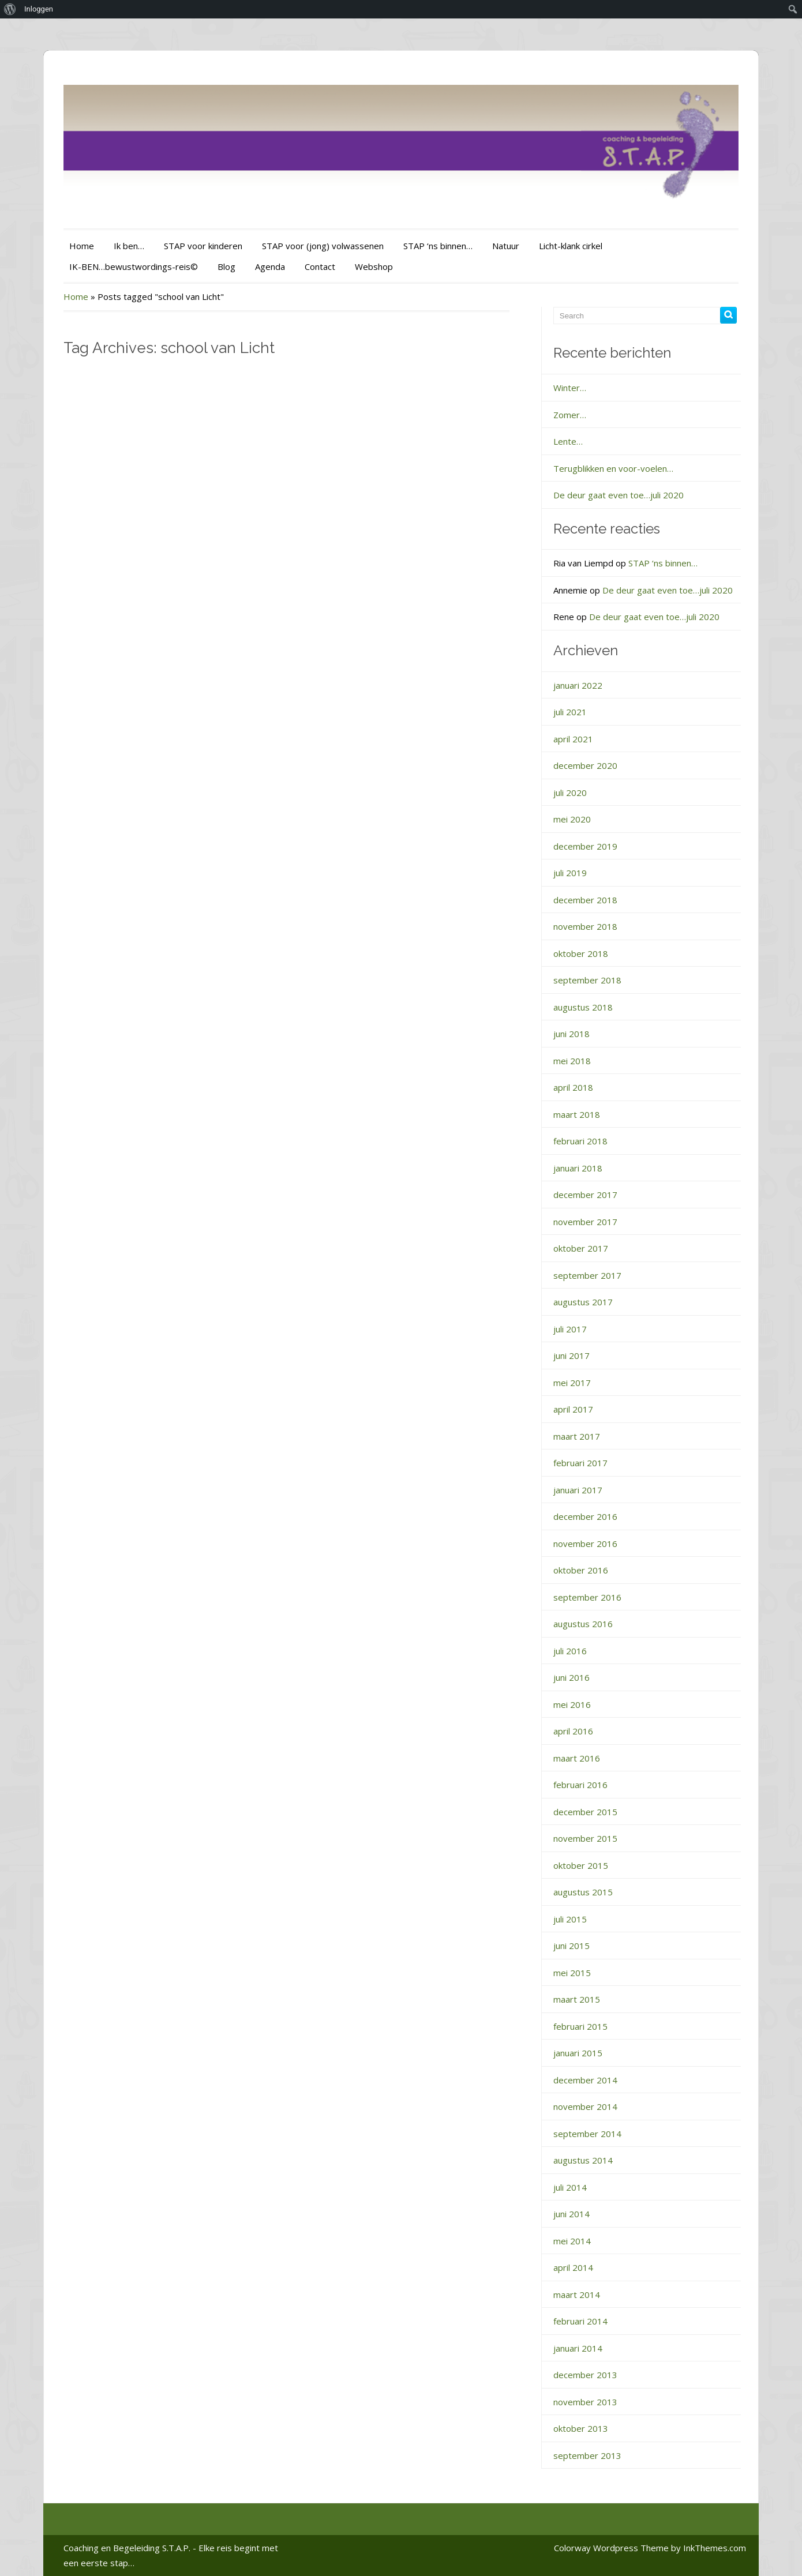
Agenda (270, 266)
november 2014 (585, 2106)
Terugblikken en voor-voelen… (613, 468)
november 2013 (585, 2402)
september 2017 (587, 1275)
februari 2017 (580, 1463)
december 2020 (585, 765)
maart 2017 (576, 1436)
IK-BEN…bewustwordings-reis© (133, 266)
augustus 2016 (583, 1623)
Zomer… (569, 414)
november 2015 (585, 1838)
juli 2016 (570, 1651)
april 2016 (573, 1731)
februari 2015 (580, 2026)
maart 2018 (576, 1114)
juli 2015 (570, 1919)
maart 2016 (576, 1758)
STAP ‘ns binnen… (438, 245)
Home (81, 245)
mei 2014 (572, 2241)
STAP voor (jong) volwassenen (323, 245)
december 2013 (585, 2374)
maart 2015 (576, 1999)
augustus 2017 (583, 1302)
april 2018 (573, 1087)
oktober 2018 (580, 953)
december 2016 (585, 1516)
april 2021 (573, 739)
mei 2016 (572, 1704)
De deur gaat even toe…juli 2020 (618, 495)
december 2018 (585, 900)
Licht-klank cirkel (570, 245)
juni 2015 (571, 1945)
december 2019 (585, 846)
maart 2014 (576, 2294)
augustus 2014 (583, 2160)
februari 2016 (580, 1784)
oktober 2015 (580, 1865)
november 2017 (585, 1221)
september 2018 (587, 980)
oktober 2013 (580, 2428)
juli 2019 (570, 872)
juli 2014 (570, 2187)
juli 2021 (570, 712)
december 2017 (585, 1194)
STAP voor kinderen (203, 245)
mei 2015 (572, 1972)
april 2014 (573, 2267)
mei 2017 (572, 1382)
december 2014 (585, 2080)
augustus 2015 (583, 1892)
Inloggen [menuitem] (38, 9)
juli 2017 (570, 1329)
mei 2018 (572, 1061)
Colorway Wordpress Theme (611, 2548)
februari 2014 (580, 2321)
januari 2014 (577, 2348)
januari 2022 (577, 685)
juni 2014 (571, 2214)
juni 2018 (571, 1033)
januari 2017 (577, 1490)
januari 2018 (577, 1168)
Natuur (505, 245)
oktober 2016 (580, 1570)
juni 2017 (571, 1355)
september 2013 (587, 2455)
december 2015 (585, 1812)
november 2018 (585, 926)
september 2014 (587, 2133)
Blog (226, 266)
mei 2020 (572, 819)
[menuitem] (10, 9)
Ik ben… (129, 245)
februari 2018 (580, 1141)
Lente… (568, 441)
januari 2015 (577, 2053)
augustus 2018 (583, 1007)
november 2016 (585, 1543)
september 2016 (587, 1597)
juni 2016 (571, 1677)
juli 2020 (570, 792)
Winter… (569, 387)
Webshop (374, 266)
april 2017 (573, 1409)
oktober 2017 (580, 1248)
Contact (320, 266)
